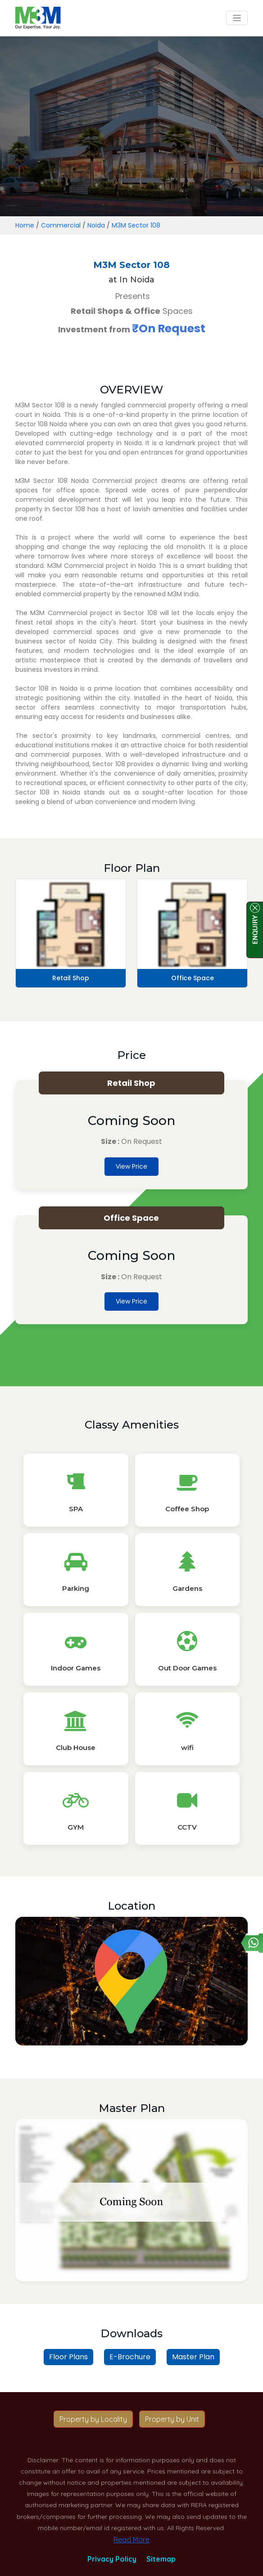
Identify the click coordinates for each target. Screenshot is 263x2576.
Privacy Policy (111, 2558)
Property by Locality (93, 2419)
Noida (96, 225)
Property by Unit (172, 2419)
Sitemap (161, 2558)
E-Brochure (129, 2357)
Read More (131, 2539)
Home (24, 225)
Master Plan (193, 2357)
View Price (131, 1166)
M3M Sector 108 (136, 225)
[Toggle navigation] (237, 18)
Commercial (61, 225)
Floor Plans (68, 2357)
